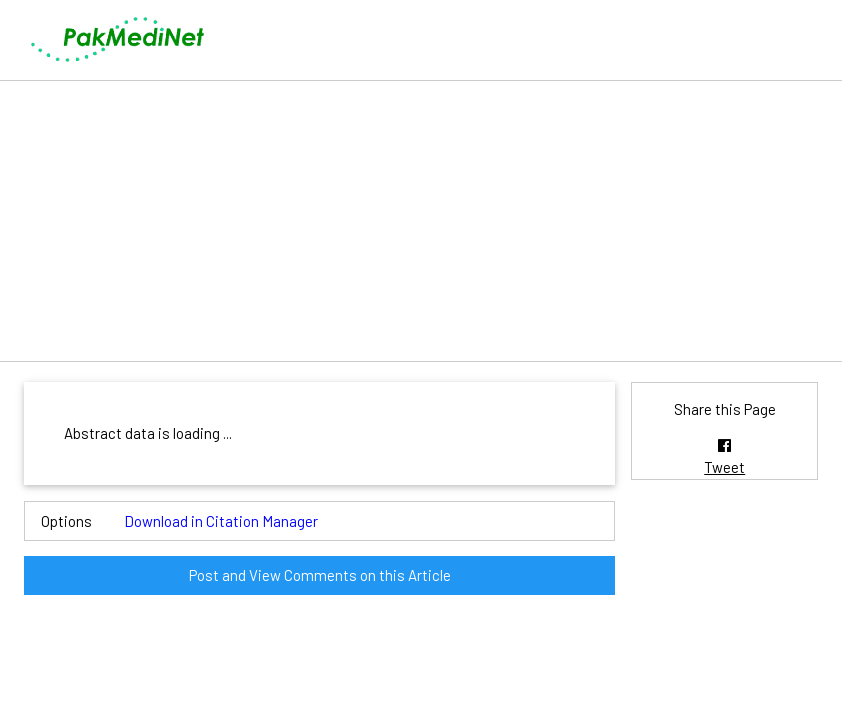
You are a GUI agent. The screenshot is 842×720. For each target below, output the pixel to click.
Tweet (724, 467)
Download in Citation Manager (221, 521)
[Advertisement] (421, 221)
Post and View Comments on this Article (320, 575)
